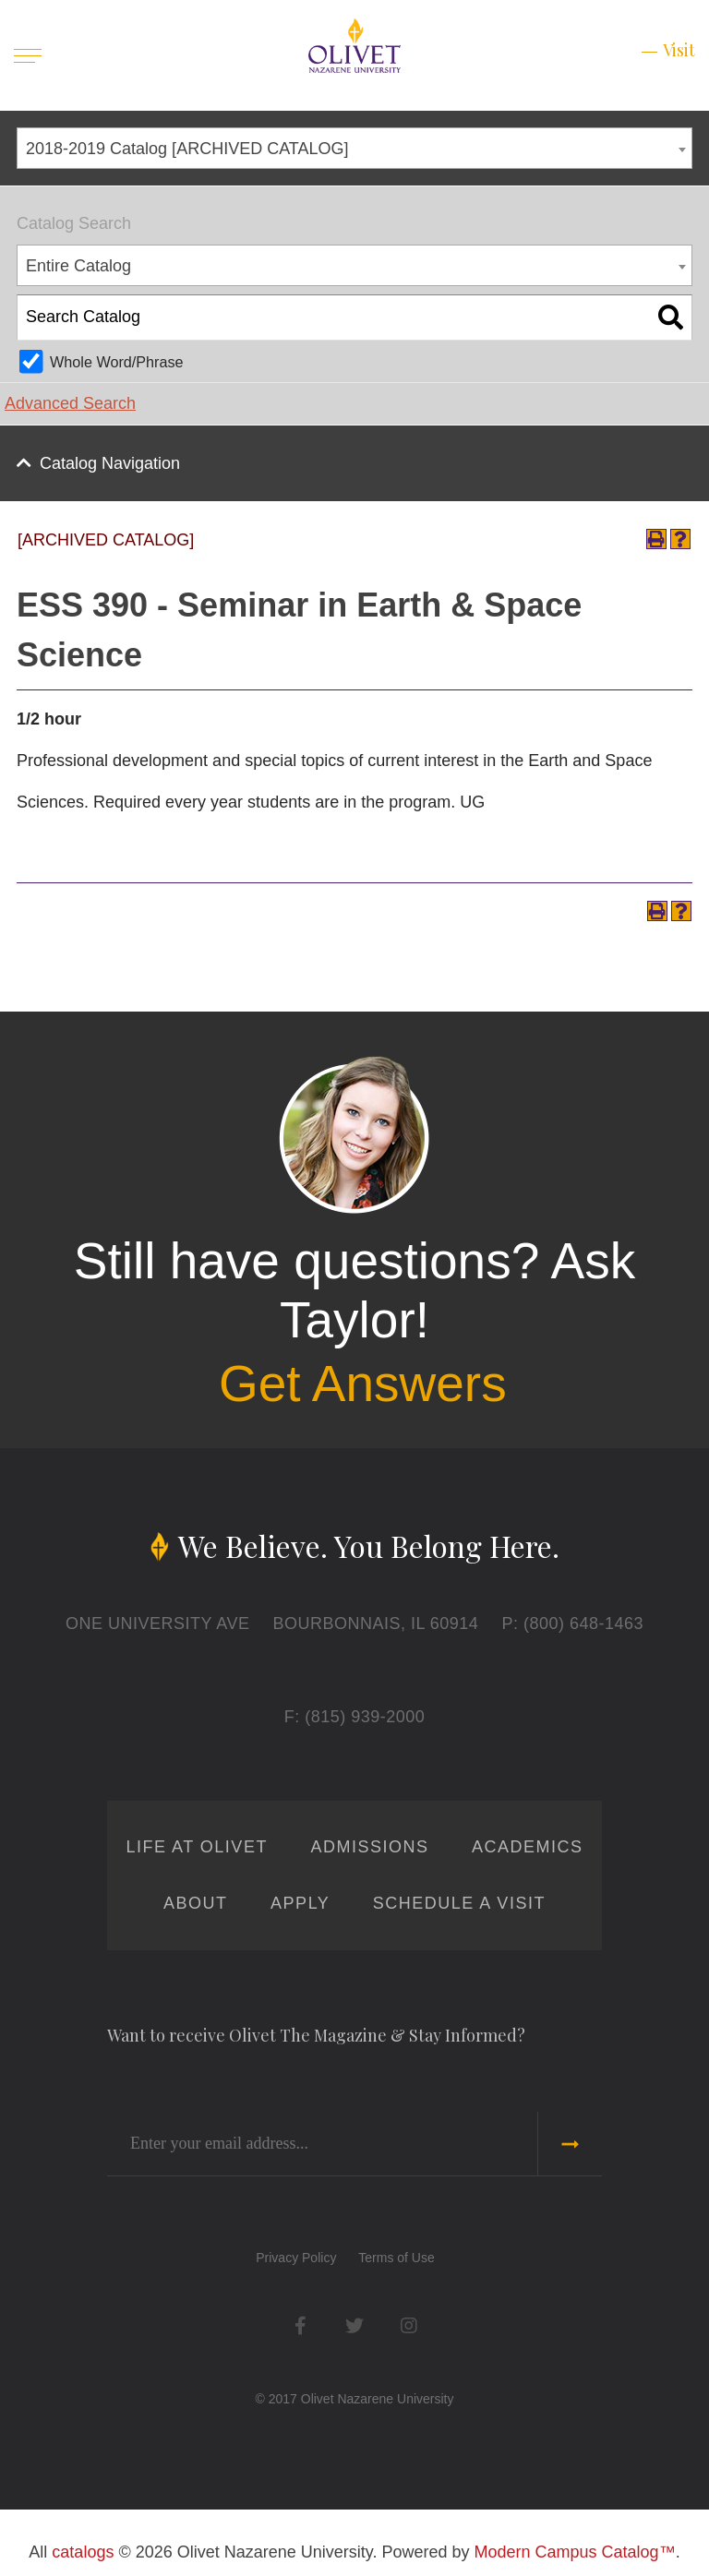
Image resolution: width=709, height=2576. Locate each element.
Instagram (408, 2325)
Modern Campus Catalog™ (575, 2552)
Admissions (369, 1847)
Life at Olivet (197, 1847)
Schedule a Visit (459, 1903)
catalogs (83, 2552)
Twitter (355, 2325)
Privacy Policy (296, 2257)
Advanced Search (70, 403)
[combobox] (354, 148)
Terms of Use (396, 2257)
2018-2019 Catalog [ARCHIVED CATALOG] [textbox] (187, 148)
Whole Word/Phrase (117, 361)
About (195, 1903)
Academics (527, 1847)
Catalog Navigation (110, 463)
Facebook (300, 2325)
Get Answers (363, 1383)
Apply (300, 1903)
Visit (679, 50)
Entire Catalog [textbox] (78, 266)
